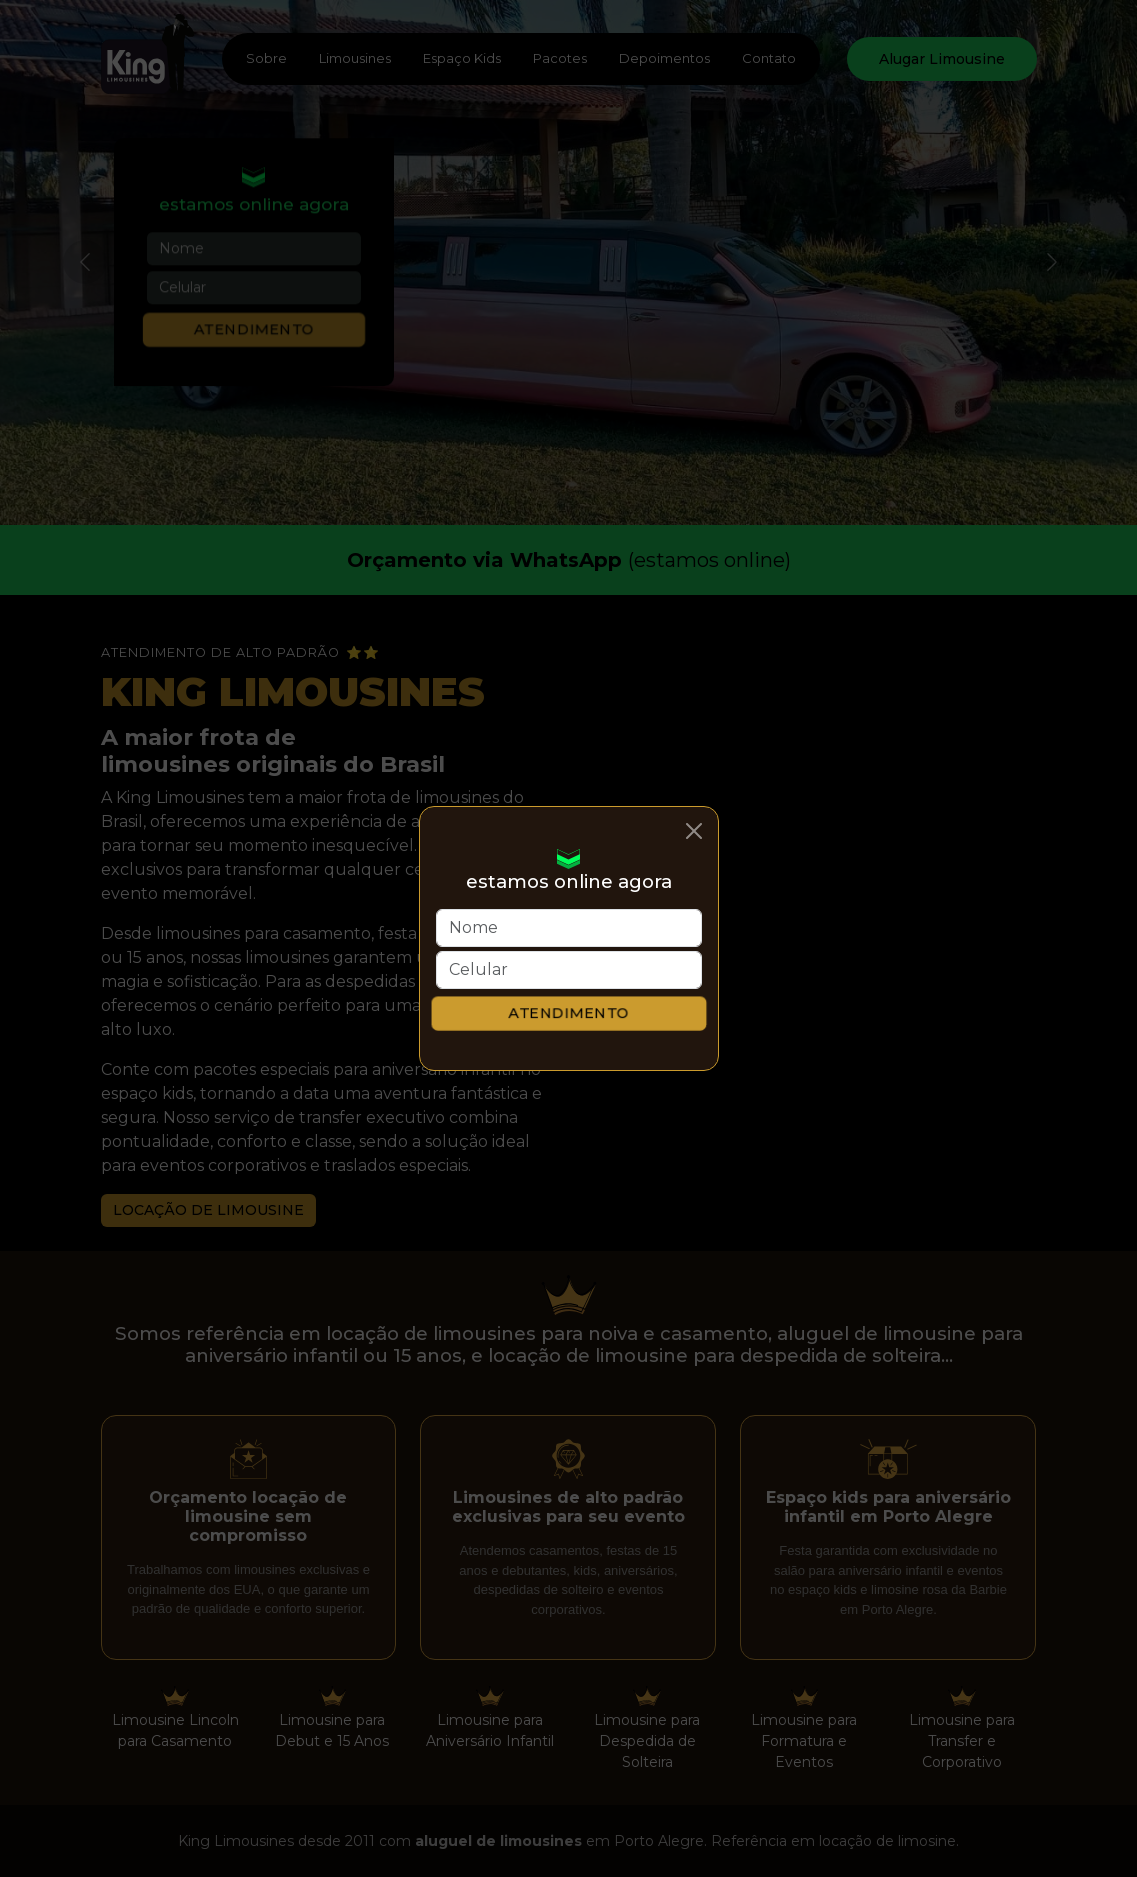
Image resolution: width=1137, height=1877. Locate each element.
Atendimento (568, 1013)
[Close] (694, 831)
